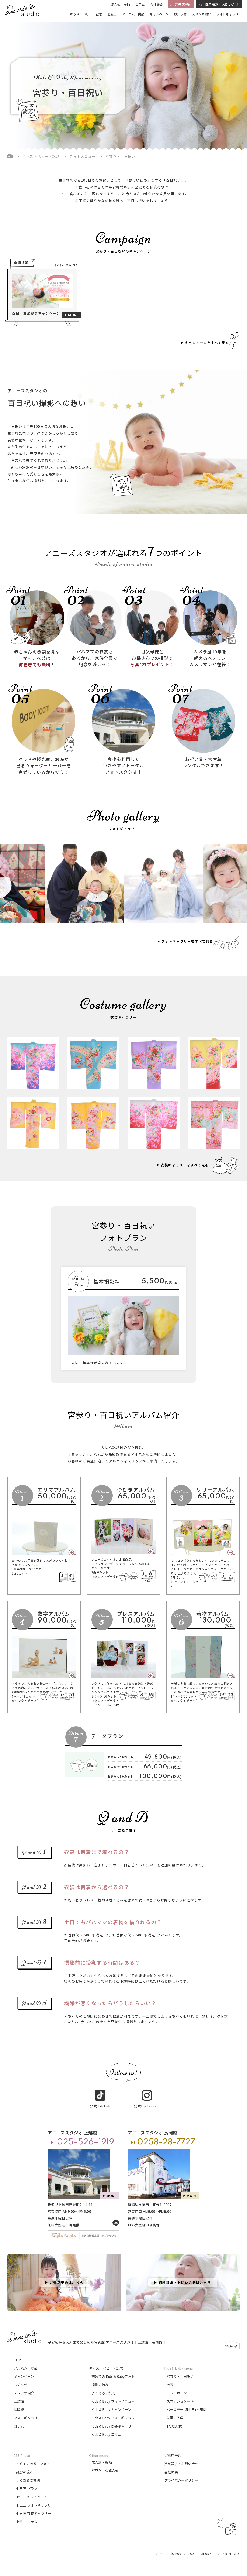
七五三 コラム (26, 2521)
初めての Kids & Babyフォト (113, 2376)
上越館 (19, 2401)
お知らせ (180, 13)
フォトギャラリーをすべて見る (187, 941)
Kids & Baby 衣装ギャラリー (113, 2426)
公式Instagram (147, 2099)
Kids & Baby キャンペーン (111, 2409)
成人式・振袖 (120, 4)
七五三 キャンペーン (31, 2496)
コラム (140, 4)
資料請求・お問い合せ (181, 2463)
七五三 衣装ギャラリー (33, 2513)
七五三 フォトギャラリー (35, 2505)
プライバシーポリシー (181, 2480)
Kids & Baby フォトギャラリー (114, 2417)
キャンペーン (159, 13)
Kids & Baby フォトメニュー (113, 2401)
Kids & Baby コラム (106, 2434)
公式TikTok (100, 2099)
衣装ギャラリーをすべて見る (185, 1165)
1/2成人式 (174, 2426)
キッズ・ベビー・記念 (86, 13)
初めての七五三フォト (33, 2463)
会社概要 (156, 4)
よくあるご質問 (103, 2392)
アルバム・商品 (133, 13)
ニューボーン (177, 2392)
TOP (17, 2359)
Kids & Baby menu (178, 2368)
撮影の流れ (99, 2384)
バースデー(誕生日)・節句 (186, 2409)
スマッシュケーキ (180, 2401)
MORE (111, 2195)
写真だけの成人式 (105, 2470)
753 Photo (22, 2455)
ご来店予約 (172, 2455)
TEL (81, 2142)
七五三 (112, 13)
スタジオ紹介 (201, 13)
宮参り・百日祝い (180, 2376)
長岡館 (19, 2409)
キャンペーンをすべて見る (207, 342)
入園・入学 (175, 2417)
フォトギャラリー (229, 13)
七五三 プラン (26, 2488)
